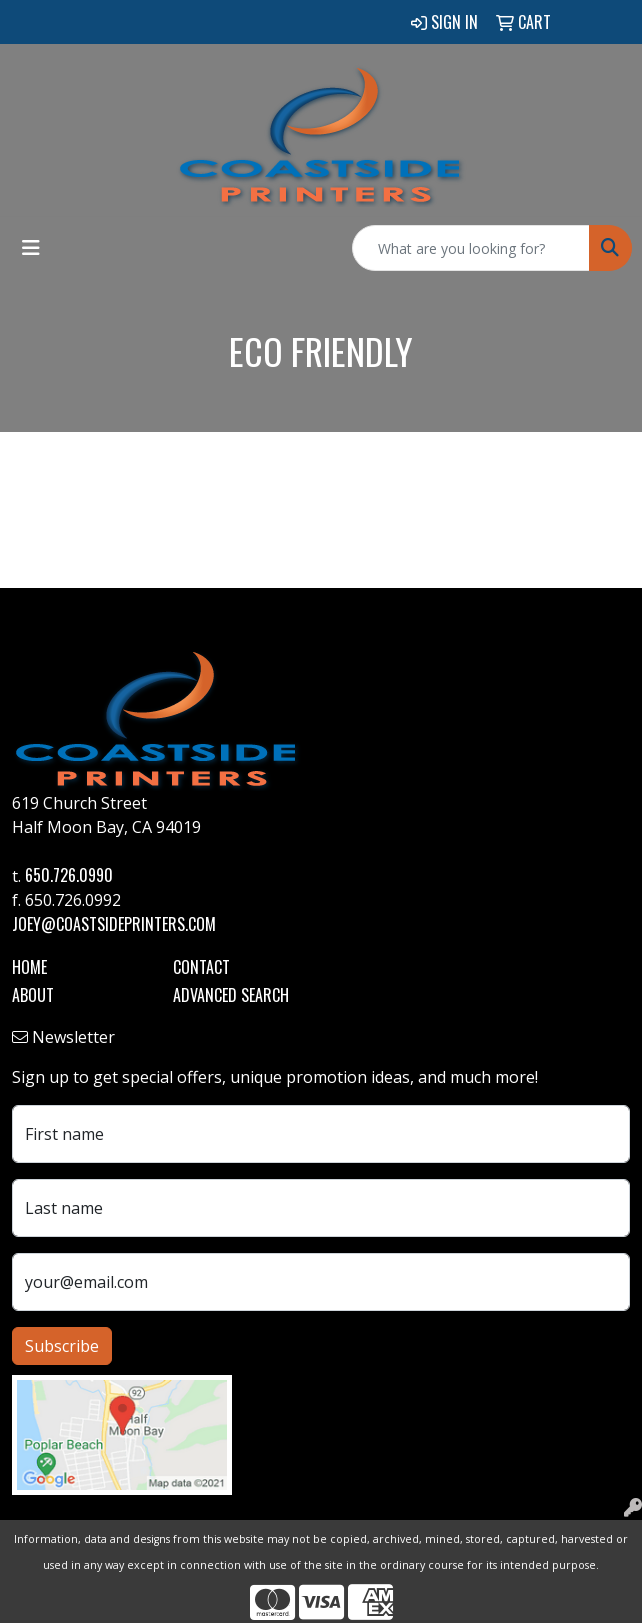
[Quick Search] (471, 248)
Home (29, 967)
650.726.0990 (69, 875)
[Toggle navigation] (31, 248)
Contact (201, 967)
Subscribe (62, 1346)
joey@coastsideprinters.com (114, 924)
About (33, 995)
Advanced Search (231, 995)
